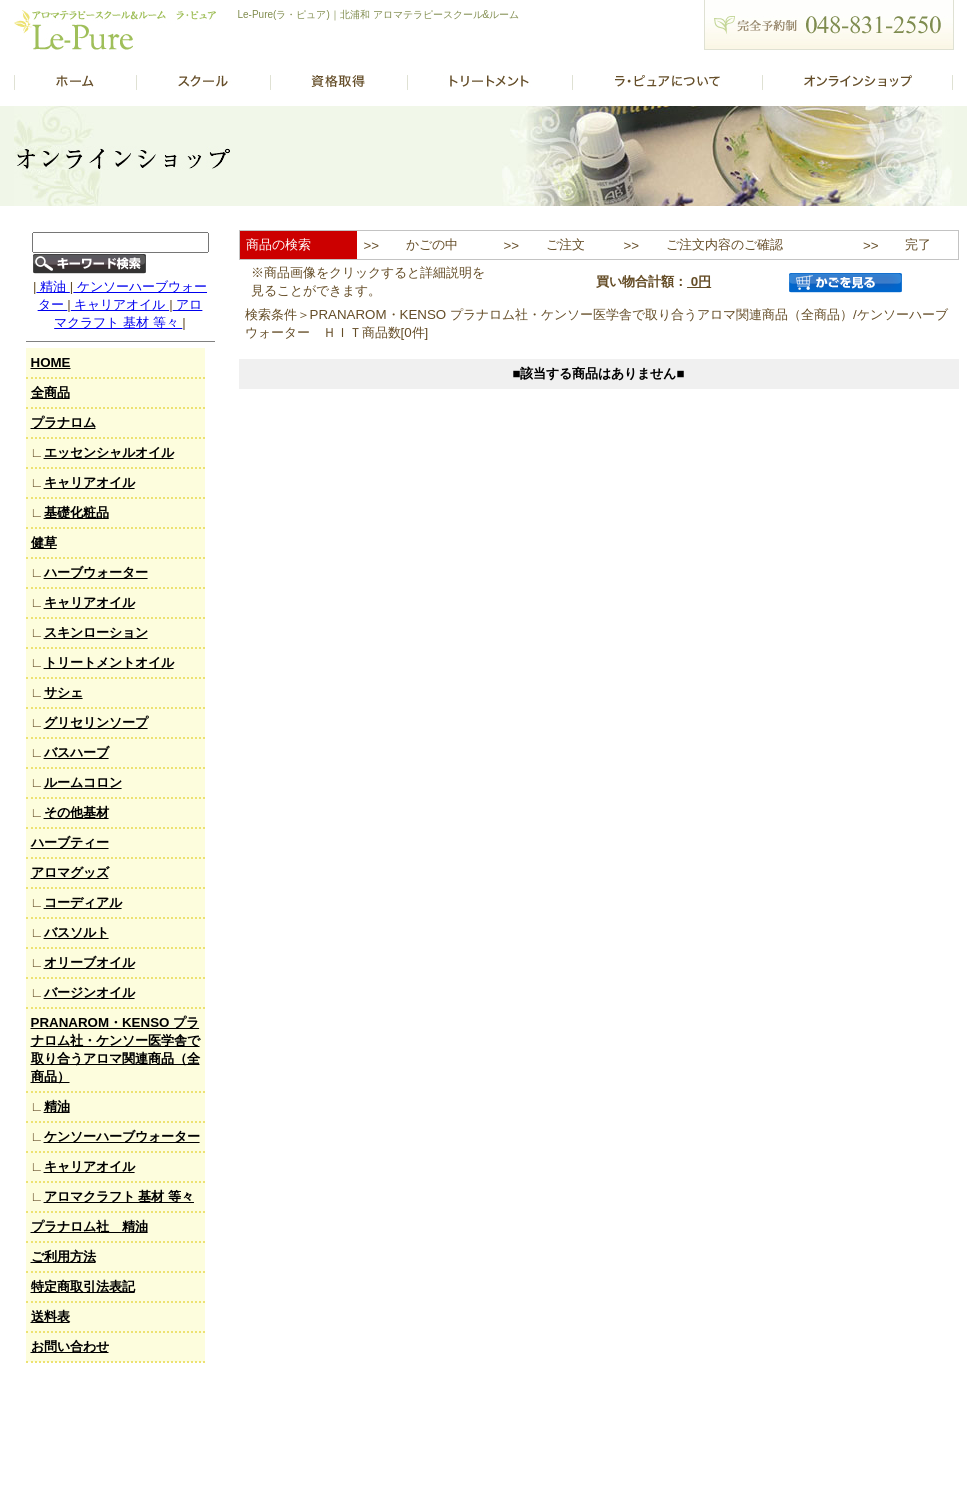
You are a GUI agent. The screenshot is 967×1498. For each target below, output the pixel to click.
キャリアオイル (120, 304)
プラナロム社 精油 (89, 1226)
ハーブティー (70, 842)
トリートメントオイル (109, 662)
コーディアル (83, 902)
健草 (44, 542)
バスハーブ (76, 752)
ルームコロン (83, 782)
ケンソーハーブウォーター (122, 1136)
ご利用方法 (63, 1256)
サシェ (63, 692)
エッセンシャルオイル (109, 452)
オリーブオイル (89, 962)
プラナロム (63, 422)
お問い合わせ (70, 1346)
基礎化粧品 (76, 512)
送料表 (50, 1316)
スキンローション (96, 632)
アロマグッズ (70, 872)
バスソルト (76, 932)
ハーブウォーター (96, 572)
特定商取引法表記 (83, 1286)
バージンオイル (89, 992)
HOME (51, 362)
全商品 (50, 392)
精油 (52, 286)
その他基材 (76, 812)
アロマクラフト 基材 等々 (119, 1196)
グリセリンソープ (96, 722)
